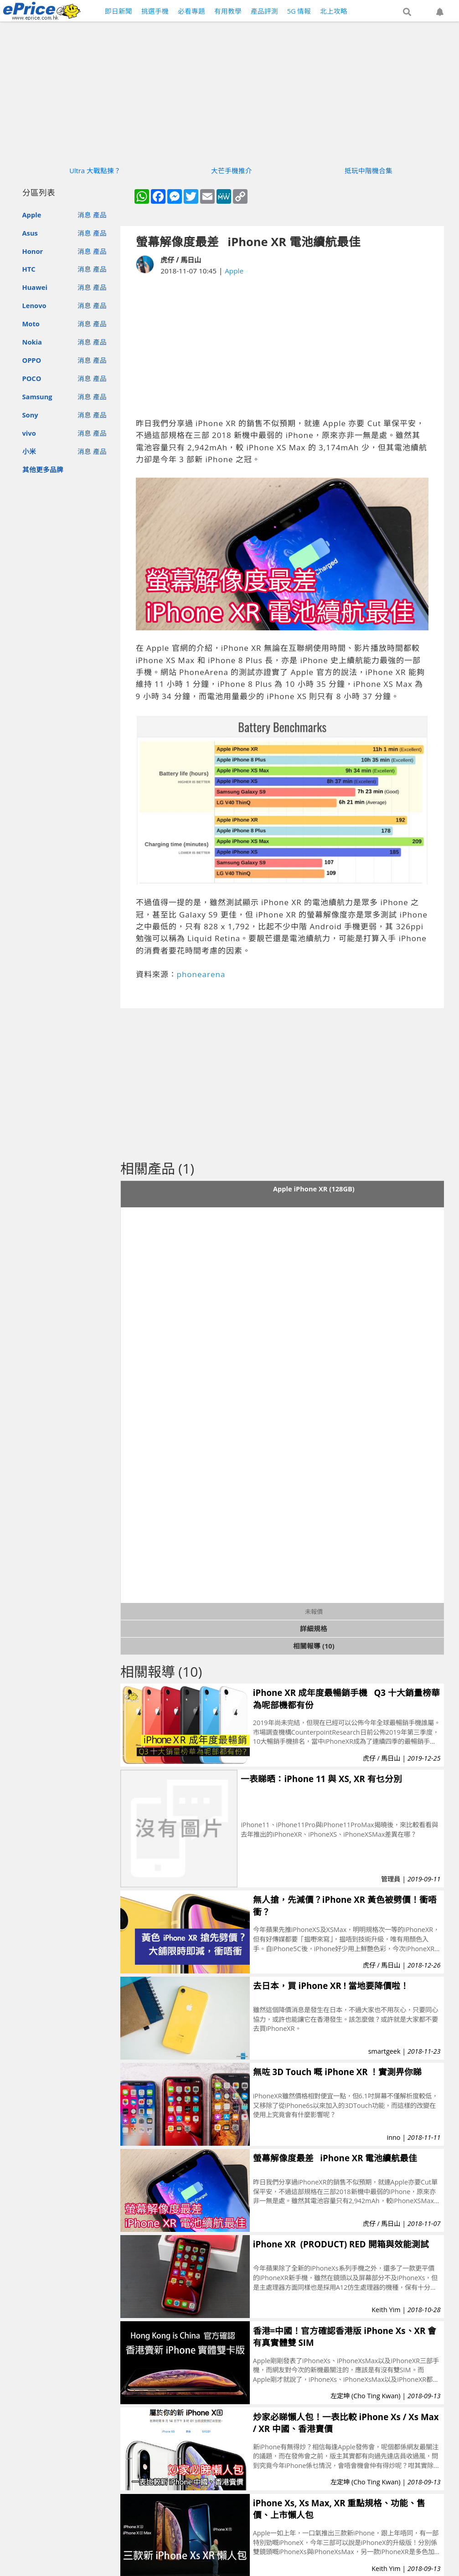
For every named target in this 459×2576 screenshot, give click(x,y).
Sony (30, 414)
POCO (31, 378)
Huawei (34, 287)
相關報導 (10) (314, 1645)
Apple (31, 214)
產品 (100, 214)
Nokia (32, 341)
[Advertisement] (290, 347)
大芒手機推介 (231, 170)
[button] (407, 12)
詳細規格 (313, 1628)
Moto (31, 323)
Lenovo (34, 305)
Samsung (37, 396)
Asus (30, 232)
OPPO (31, 360)
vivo (29, 433)
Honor (32, 251)
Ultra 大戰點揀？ (95, 170)
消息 (84, 214)
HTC (29, 268)
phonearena (201, 974)
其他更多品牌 (42, 469)
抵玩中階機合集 (368, 170)
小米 (29, 451)
